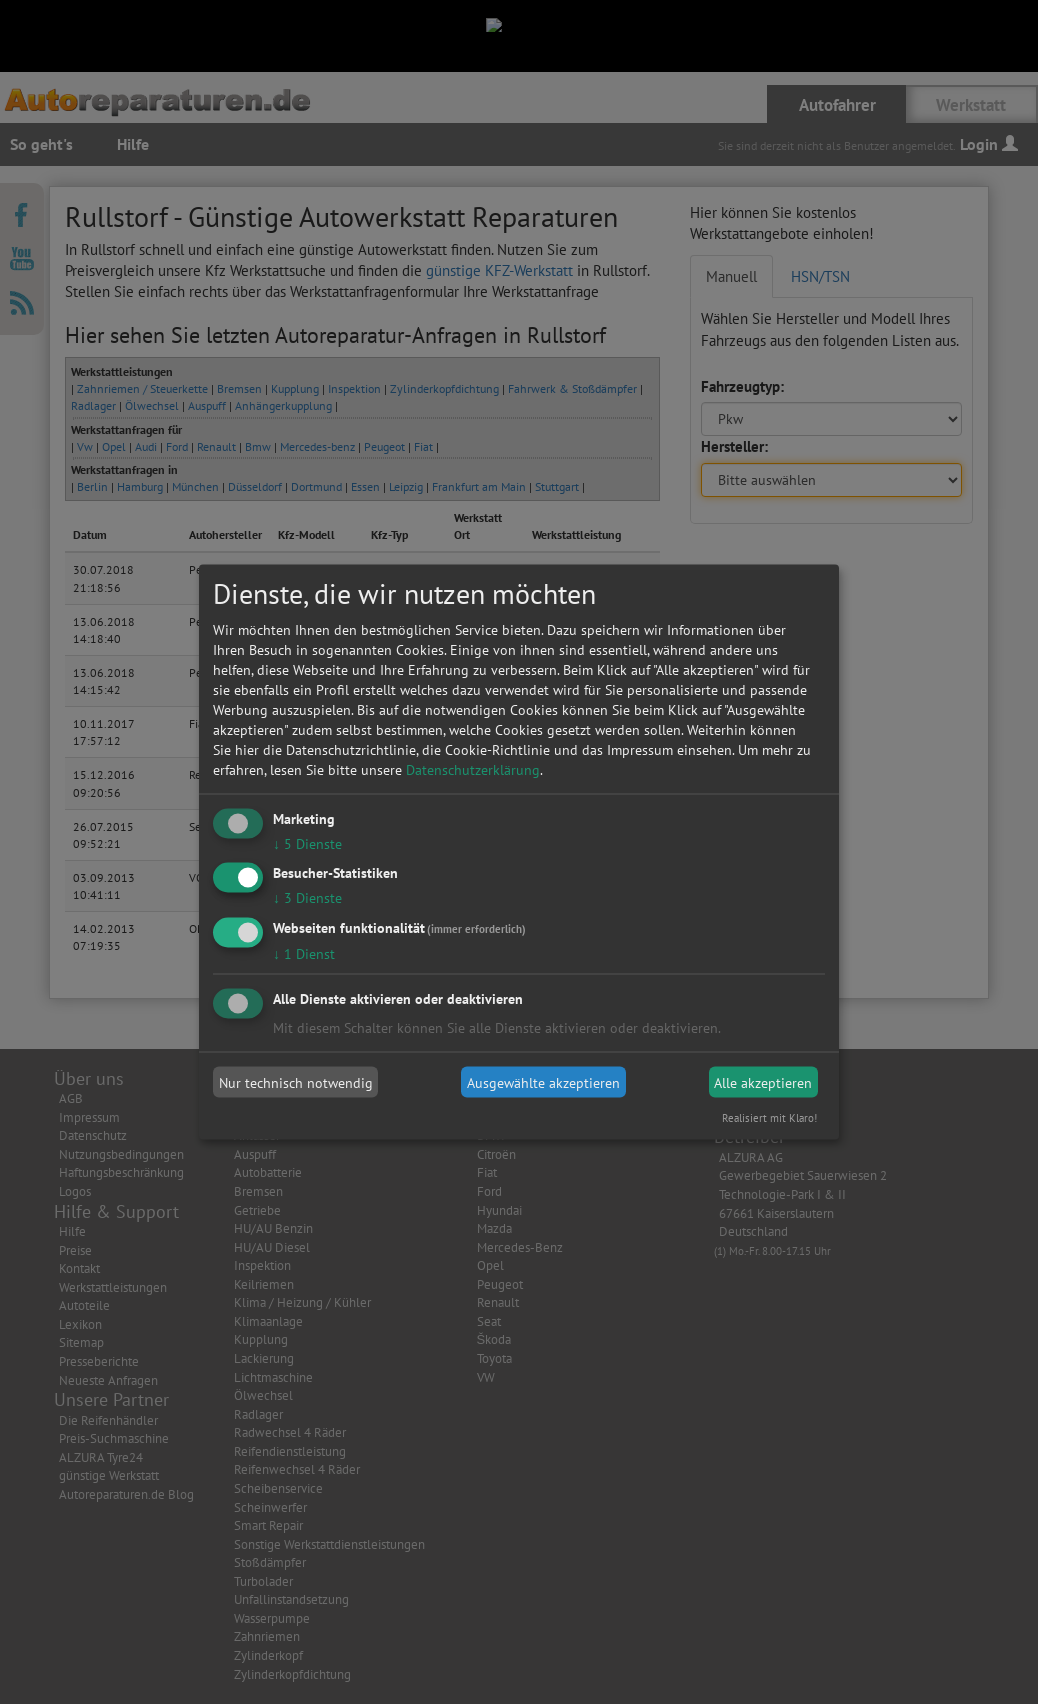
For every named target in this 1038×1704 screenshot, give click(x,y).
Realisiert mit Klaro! (769, 1118)
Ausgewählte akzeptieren (543, 1082)
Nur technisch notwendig (296, 1082)
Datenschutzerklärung (473, 769)
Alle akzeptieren (763, 1082)
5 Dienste (307, 843)
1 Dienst (304, 954)
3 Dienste (307, 898)
